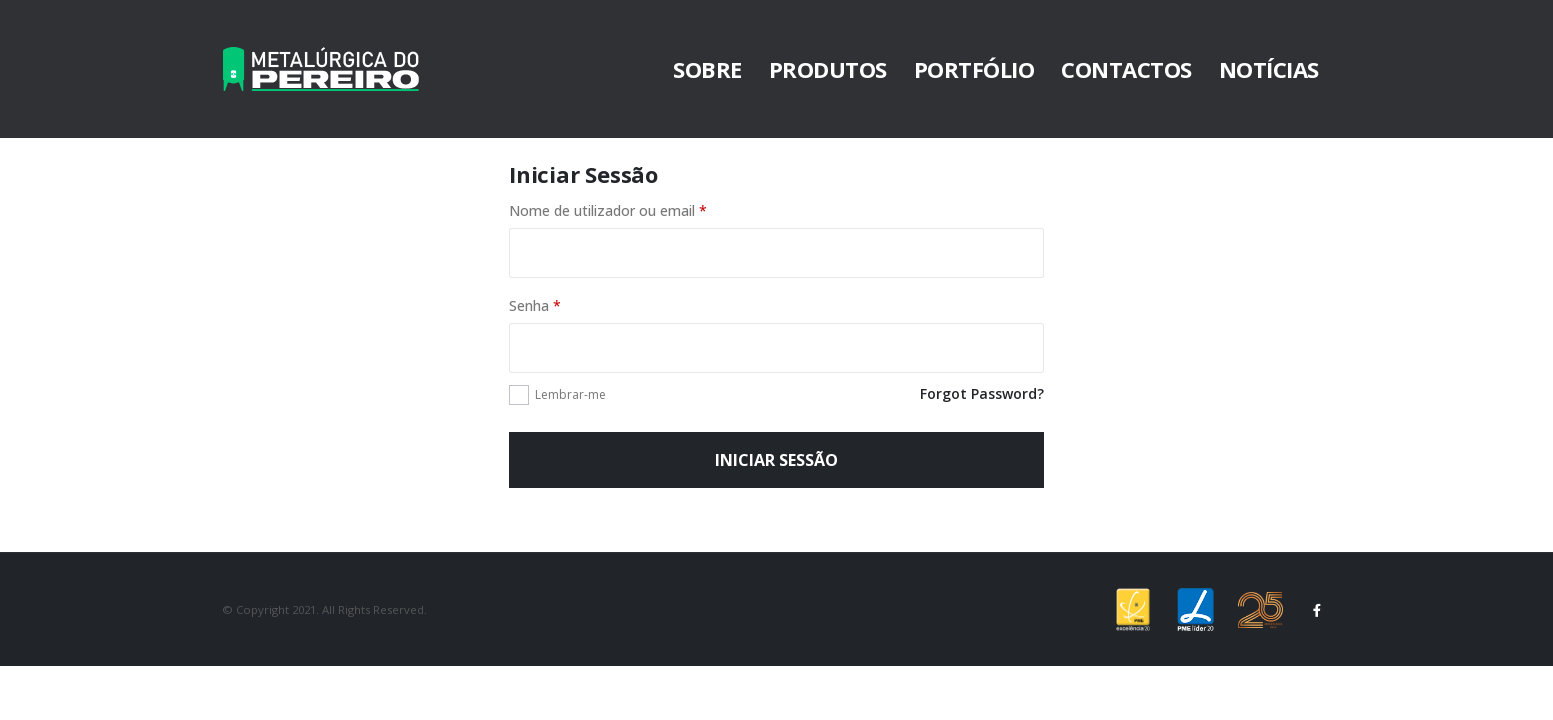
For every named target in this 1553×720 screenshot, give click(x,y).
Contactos (1126, 69)
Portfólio (974, 69)
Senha (535, 305)
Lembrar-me (570, 394)
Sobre (707, 69)
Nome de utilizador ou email (608, 210)
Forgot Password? (982, 393)
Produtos (828, 69)
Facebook (1317, 609)
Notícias (1269, 69)
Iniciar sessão (776, 460)
